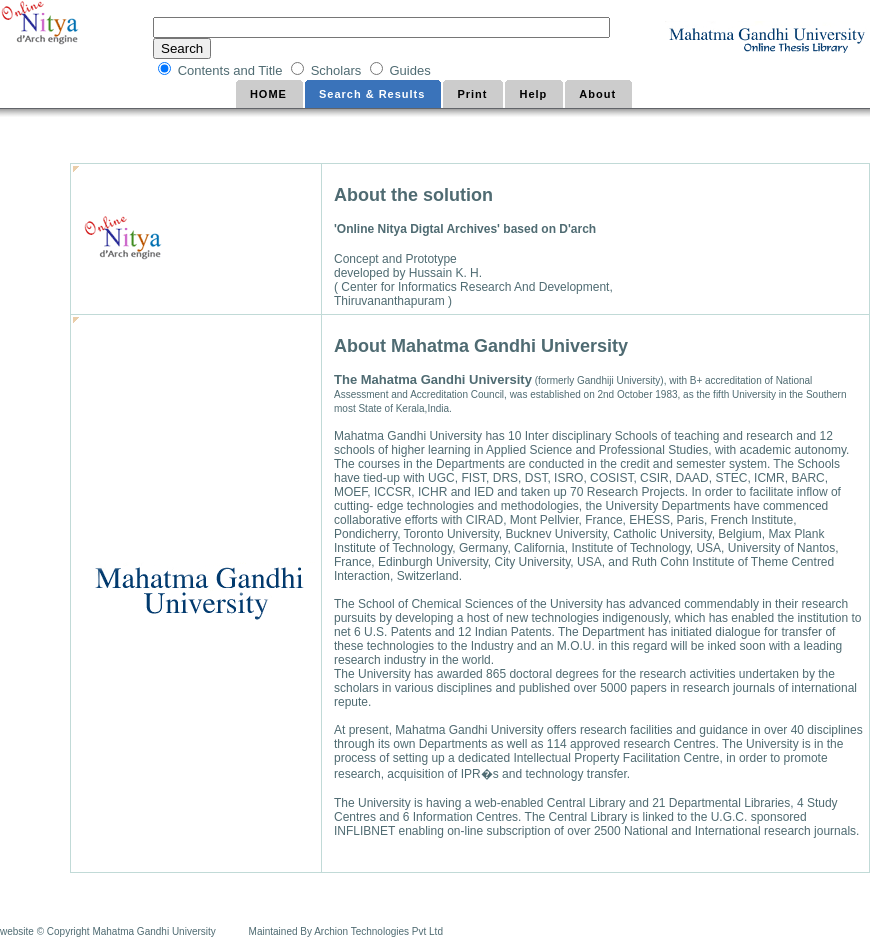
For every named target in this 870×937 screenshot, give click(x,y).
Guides (411, 70)
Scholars (338, 70)
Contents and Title (232, 70)
